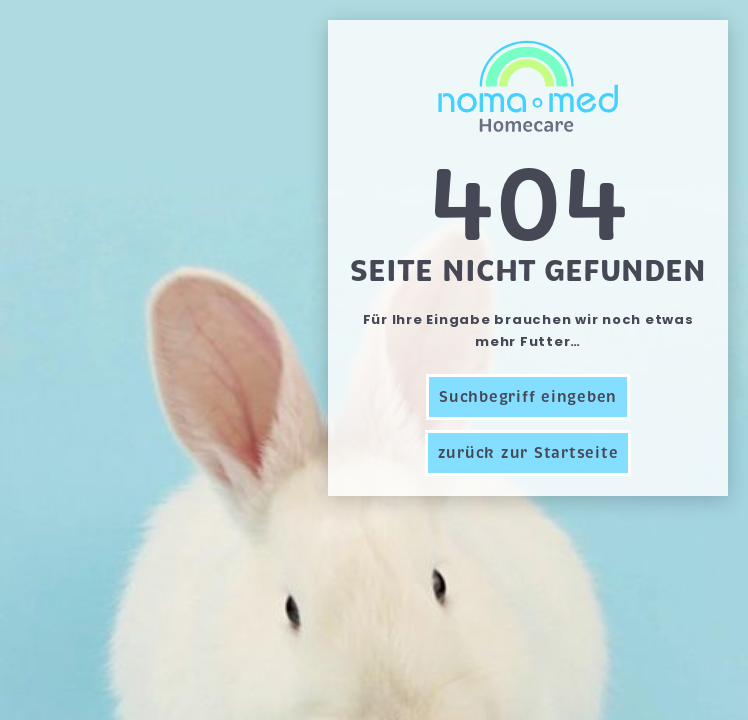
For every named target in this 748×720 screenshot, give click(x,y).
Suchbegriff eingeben (528, 397)
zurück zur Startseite (528, 453)
